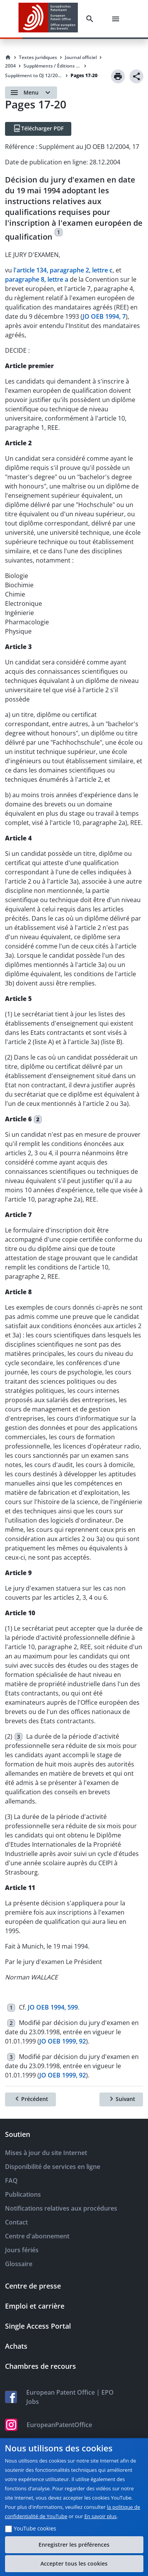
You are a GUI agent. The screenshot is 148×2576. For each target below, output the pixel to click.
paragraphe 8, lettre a (36, 279)
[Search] (91, 19)
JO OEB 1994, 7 (104, 316)
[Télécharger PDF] (38, 129)
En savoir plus (100, 2516)
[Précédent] (30, 2099)
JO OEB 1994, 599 (53, 2007)
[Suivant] (121, 2099)
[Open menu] (31, 92)
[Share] (136, 76)
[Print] (118, 76)
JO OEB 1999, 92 (62, 2041)
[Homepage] (8, 57)
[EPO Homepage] (48, 19)
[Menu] (117, 19)
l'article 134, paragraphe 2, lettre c (63, 270)
